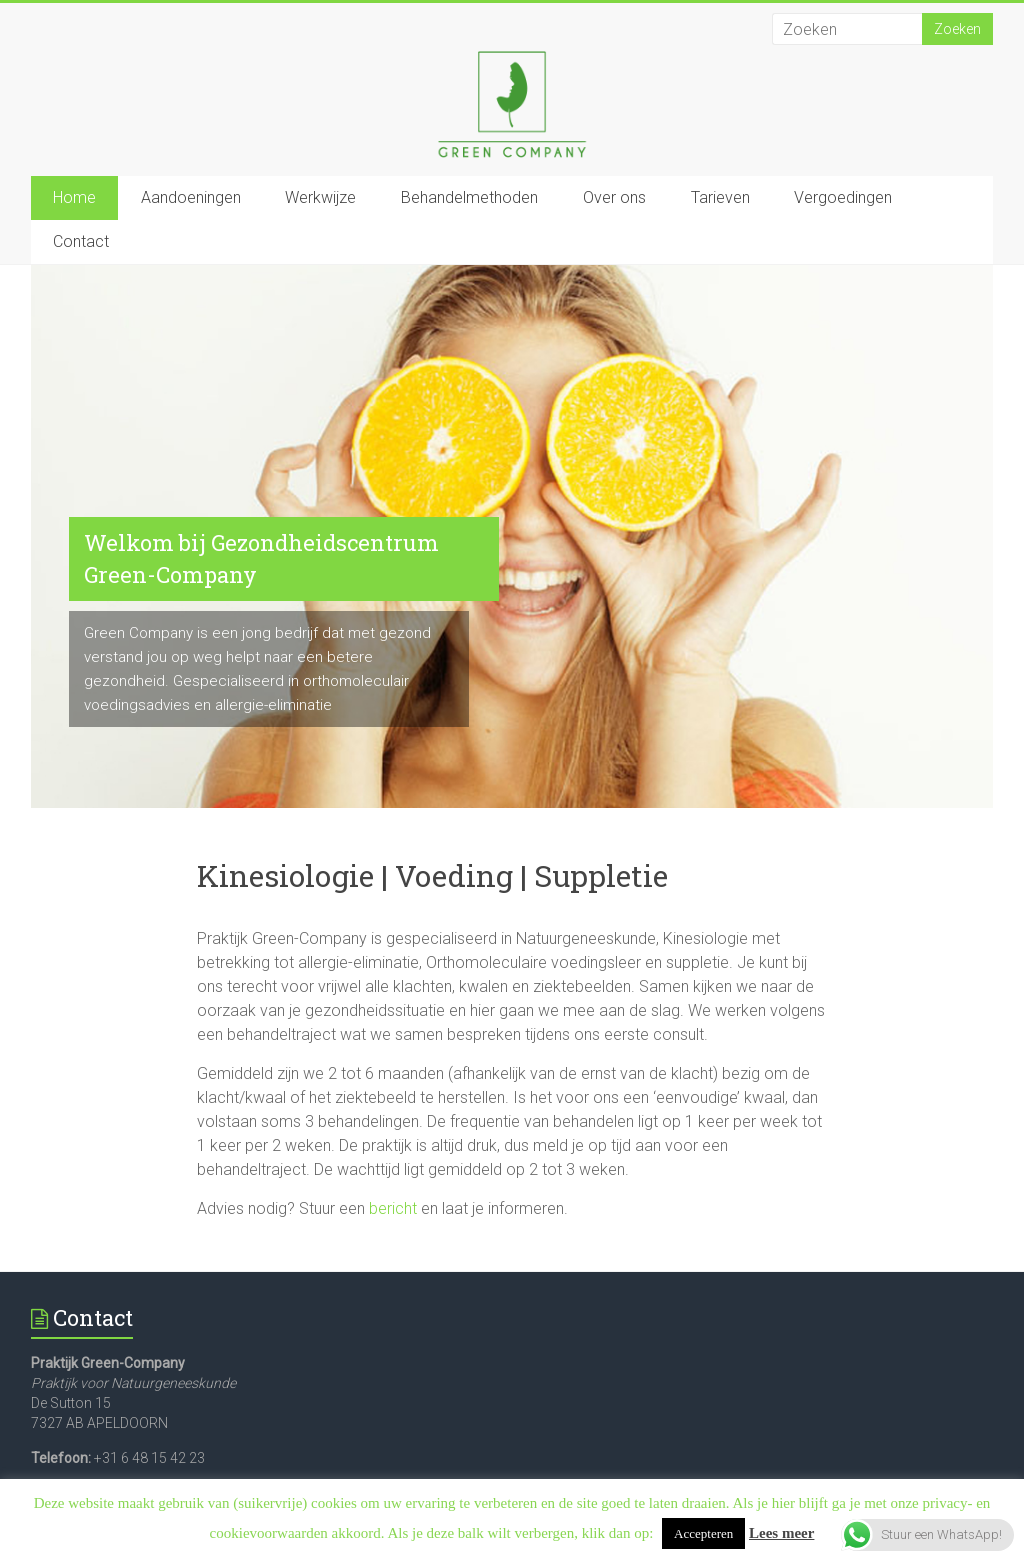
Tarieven (720, 197)
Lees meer (781, 1533)
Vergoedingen (843, 197)
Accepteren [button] (703, 1533)
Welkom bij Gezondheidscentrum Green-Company (261, 558)
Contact (81, 241)
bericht (393, 1208)
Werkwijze (320, 197)
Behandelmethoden (469, 197)
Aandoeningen (191, 197)
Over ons (614, 197)
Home (74, 197)
